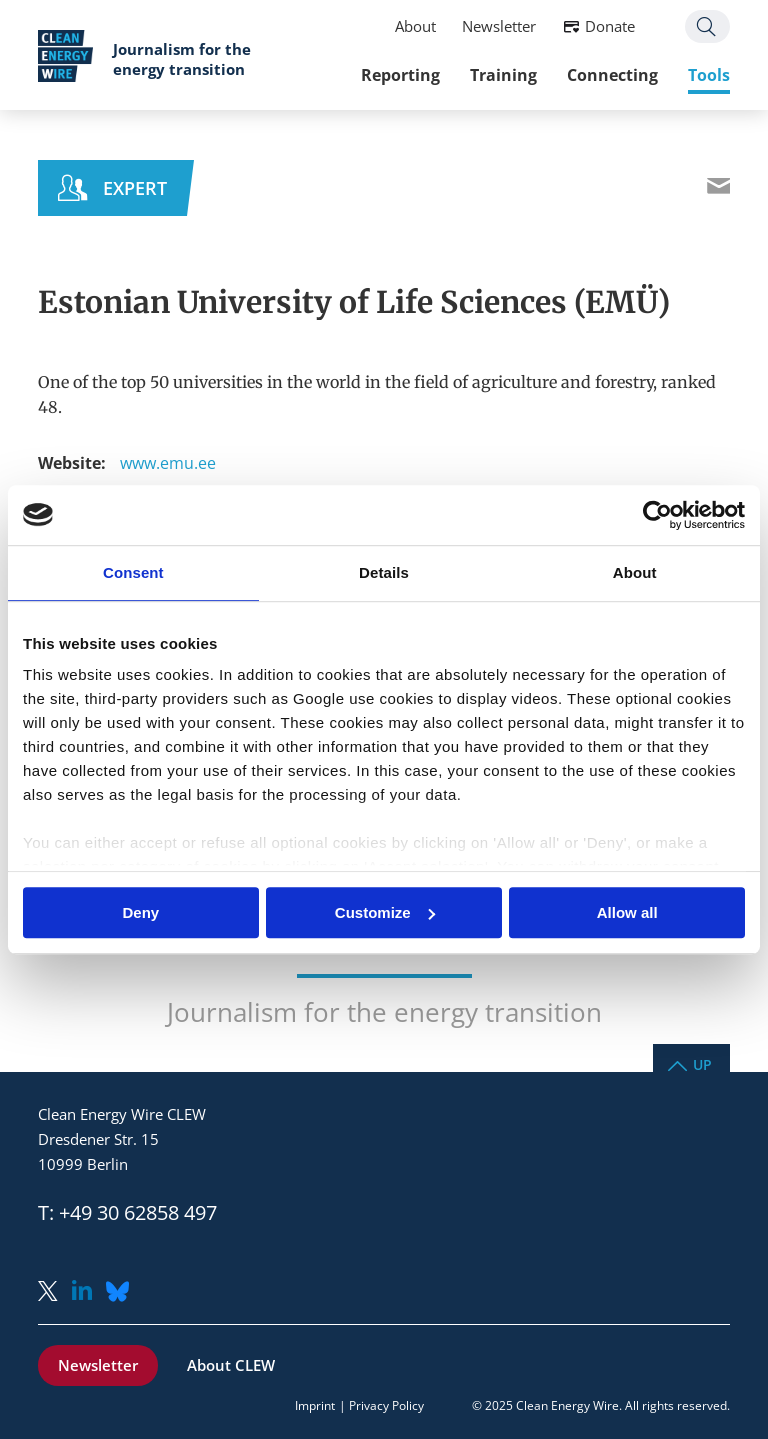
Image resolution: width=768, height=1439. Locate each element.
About (415, 26)
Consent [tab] (133, 572)
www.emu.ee (168, 463)
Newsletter (499, 26)
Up (702, 1063)
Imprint (315, 1405)
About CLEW (231, 1365)
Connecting (612, 75)
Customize (385, 912)
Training (503, 75)
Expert (135, 188)
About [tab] (635, 572)
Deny (140, 912)
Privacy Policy (386, 1405)
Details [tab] (384, 572)
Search (707, 26)
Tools (709, 75)
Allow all (627, 912)
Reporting (400, 75)
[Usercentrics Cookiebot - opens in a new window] (657, 515)
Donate (610, 26)
